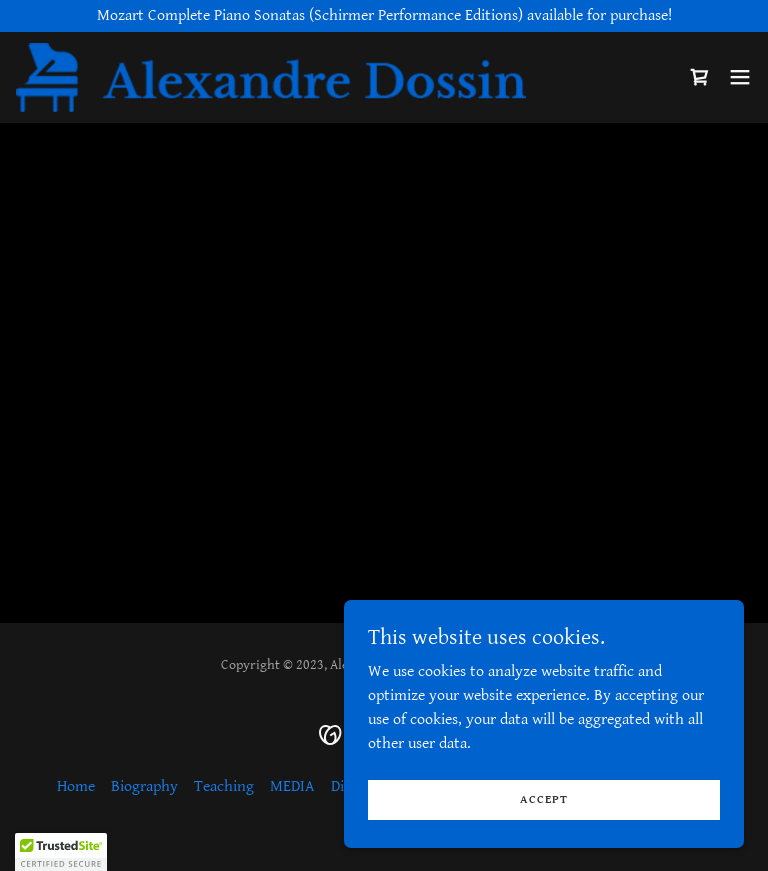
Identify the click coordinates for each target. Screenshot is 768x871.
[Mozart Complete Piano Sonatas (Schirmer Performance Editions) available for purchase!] (384, 16)
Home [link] (76, 786)
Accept (544, 799)
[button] (740, 78)
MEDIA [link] (292, 786)
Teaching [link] (224, 786)
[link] (271, 77)
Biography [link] (144, 786)
